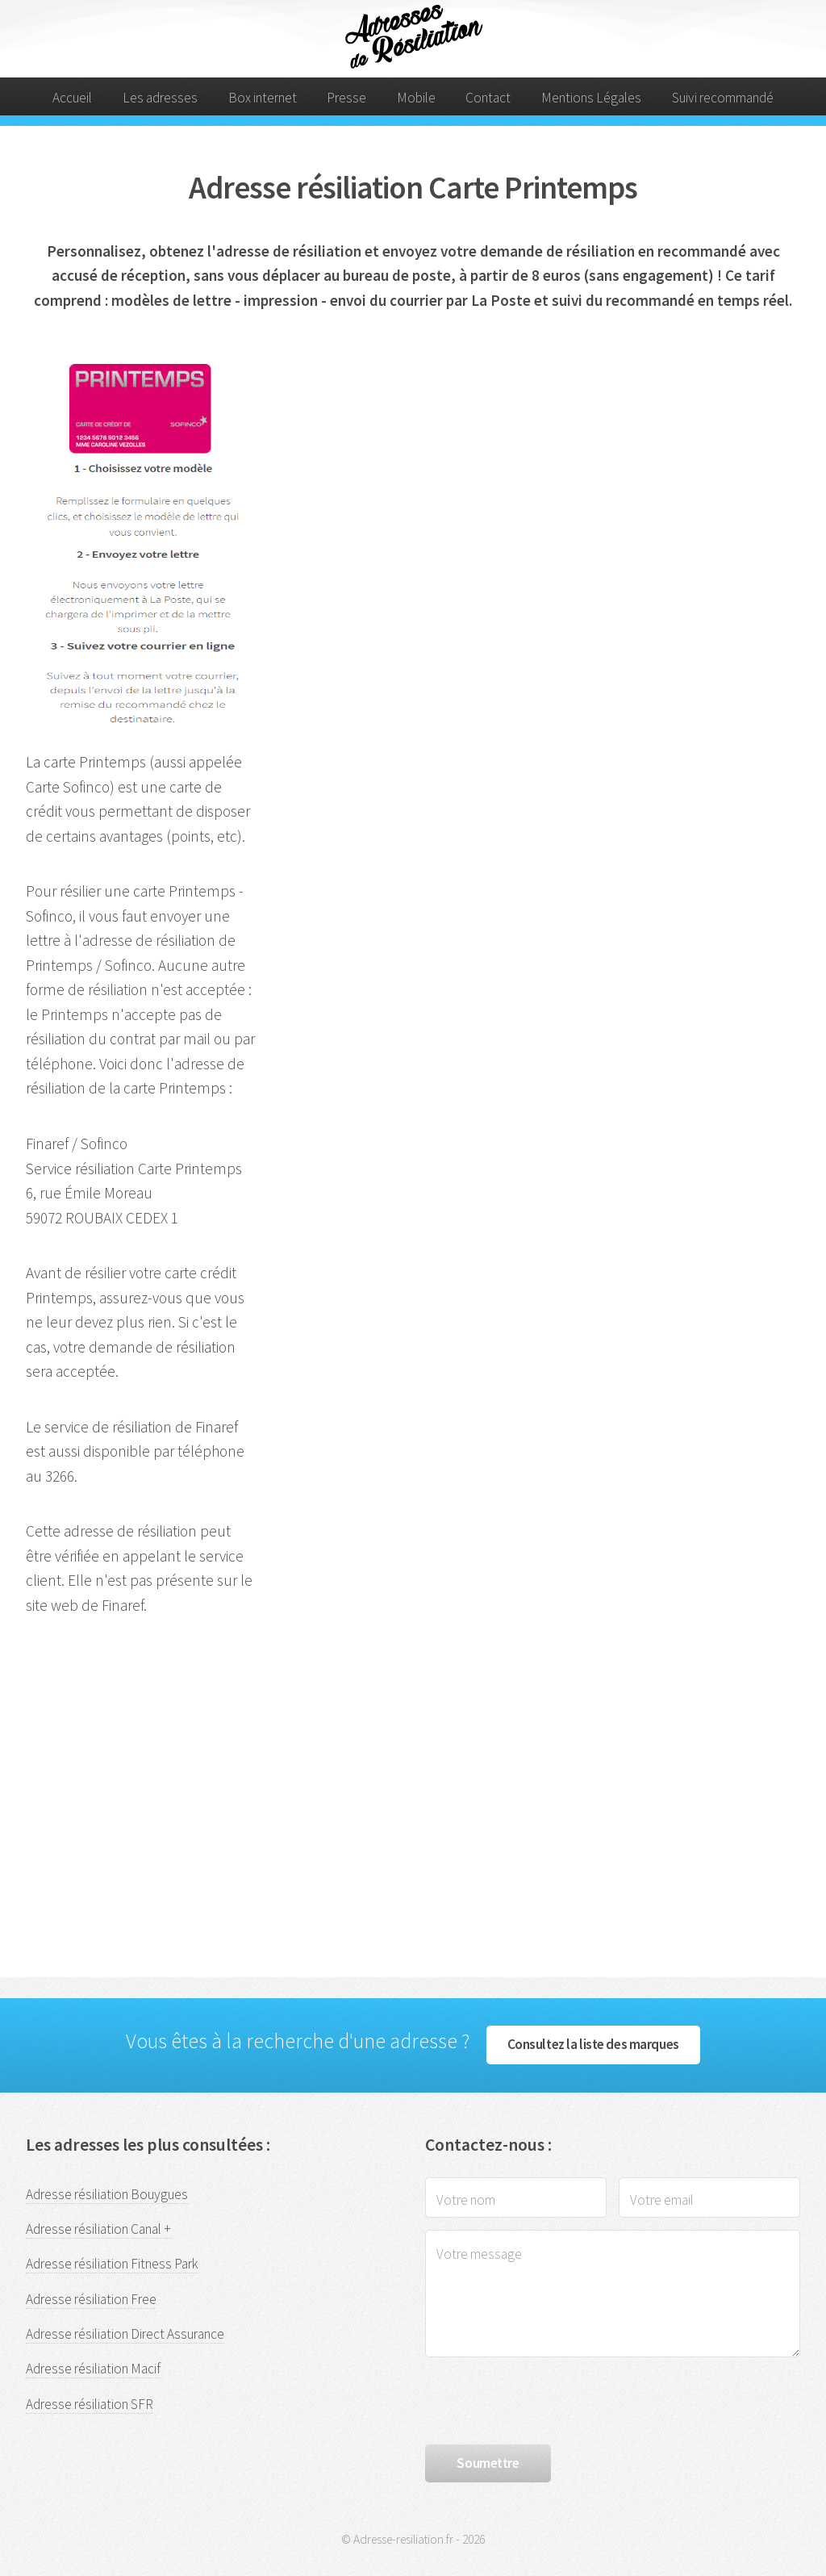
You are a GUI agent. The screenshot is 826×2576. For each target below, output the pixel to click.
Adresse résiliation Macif (93, 2368)
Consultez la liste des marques (593, 2044)
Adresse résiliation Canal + (98, 2229)
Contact (488, 98)
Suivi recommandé (723, 98)
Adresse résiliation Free (91, 2299)
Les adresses (160, 98)
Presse (346, 98)
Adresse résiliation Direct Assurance (125, 2334)
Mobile (416, 98)
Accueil (72, 98)
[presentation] (547, 2400)
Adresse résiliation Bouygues (107, 2194)
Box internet (262, 98)
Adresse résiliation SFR (89, 2404)
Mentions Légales (591, 98)
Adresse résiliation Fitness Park (112, 2264)
